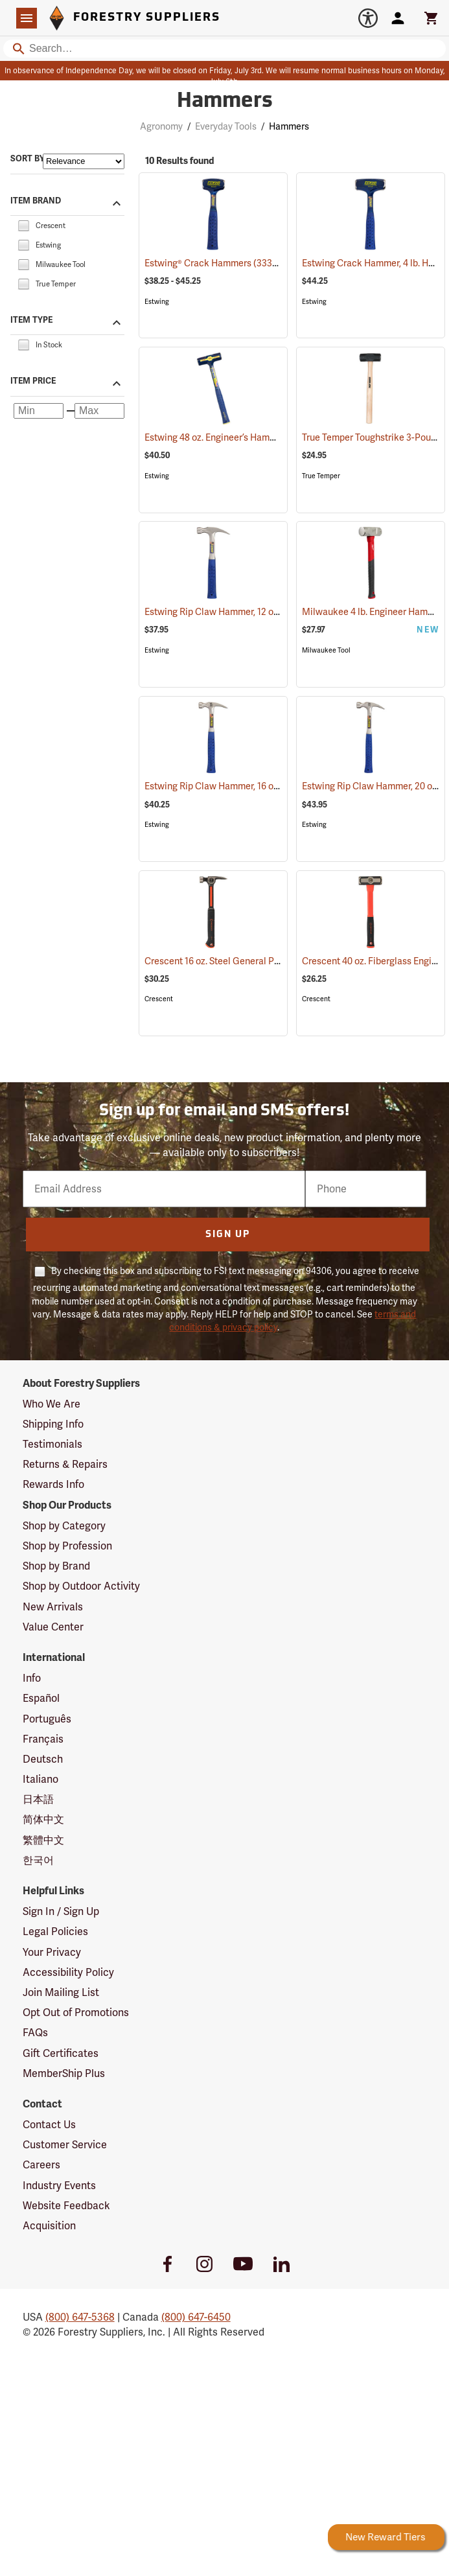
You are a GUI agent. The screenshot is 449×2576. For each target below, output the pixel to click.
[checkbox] (23, 224)
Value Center (53, 1627)
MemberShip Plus (64, 2073)
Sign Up (227, 1235)
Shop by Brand (56, 1566)
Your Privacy (52, 1952)
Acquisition (49, 2226)
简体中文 (43, 1819)
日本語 (38, 1799)
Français (43, 1739)
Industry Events (59, 2185)
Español (41, 1698)
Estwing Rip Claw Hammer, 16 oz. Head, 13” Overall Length (279, 786)
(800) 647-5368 (80, 2317)
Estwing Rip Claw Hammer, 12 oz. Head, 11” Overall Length (279, 612)
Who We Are (51, 1404)
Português (47, 1719)
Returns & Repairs (65, 1464)
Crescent (158, 999)
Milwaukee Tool (326, 650)
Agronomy (161, 126)
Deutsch (43, 1759)
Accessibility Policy (68, 1972)
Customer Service (65, 2145)
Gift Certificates (60, 2053)
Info (32, 1678)
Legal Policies (55, 1931)
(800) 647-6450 (196, 2317)
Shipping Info (53, 1424)
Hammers (289, 126)
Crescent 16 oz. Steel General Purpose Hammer (258, 961)
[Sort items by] (83, 161)
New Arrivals (53, 1607)
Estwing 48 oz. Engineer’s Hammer (231, 437)
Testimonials (52, 1444)
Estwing (156, 301)
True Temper (321, 476)
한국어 (38, 1860)
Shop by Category (64, 1526)
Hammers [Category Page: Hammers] (225, 101)
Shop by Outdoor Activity (81, 1586)
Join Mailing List (61, 1992)
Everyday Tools (226, 126)
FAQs (35, 2032)
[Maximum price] (99, 411)
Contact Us (49, 2124)
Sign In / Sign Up (61, 1911)
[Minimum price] (38, 411)
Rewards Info (53, 1484)
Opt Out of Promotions (76, 2012)
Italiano (40, 1779)
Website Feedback (66, 2205)
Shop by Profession (67, 1546)
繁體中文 (43, 1840)
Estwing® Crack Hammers (215, 263)
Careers (41, 2165)
